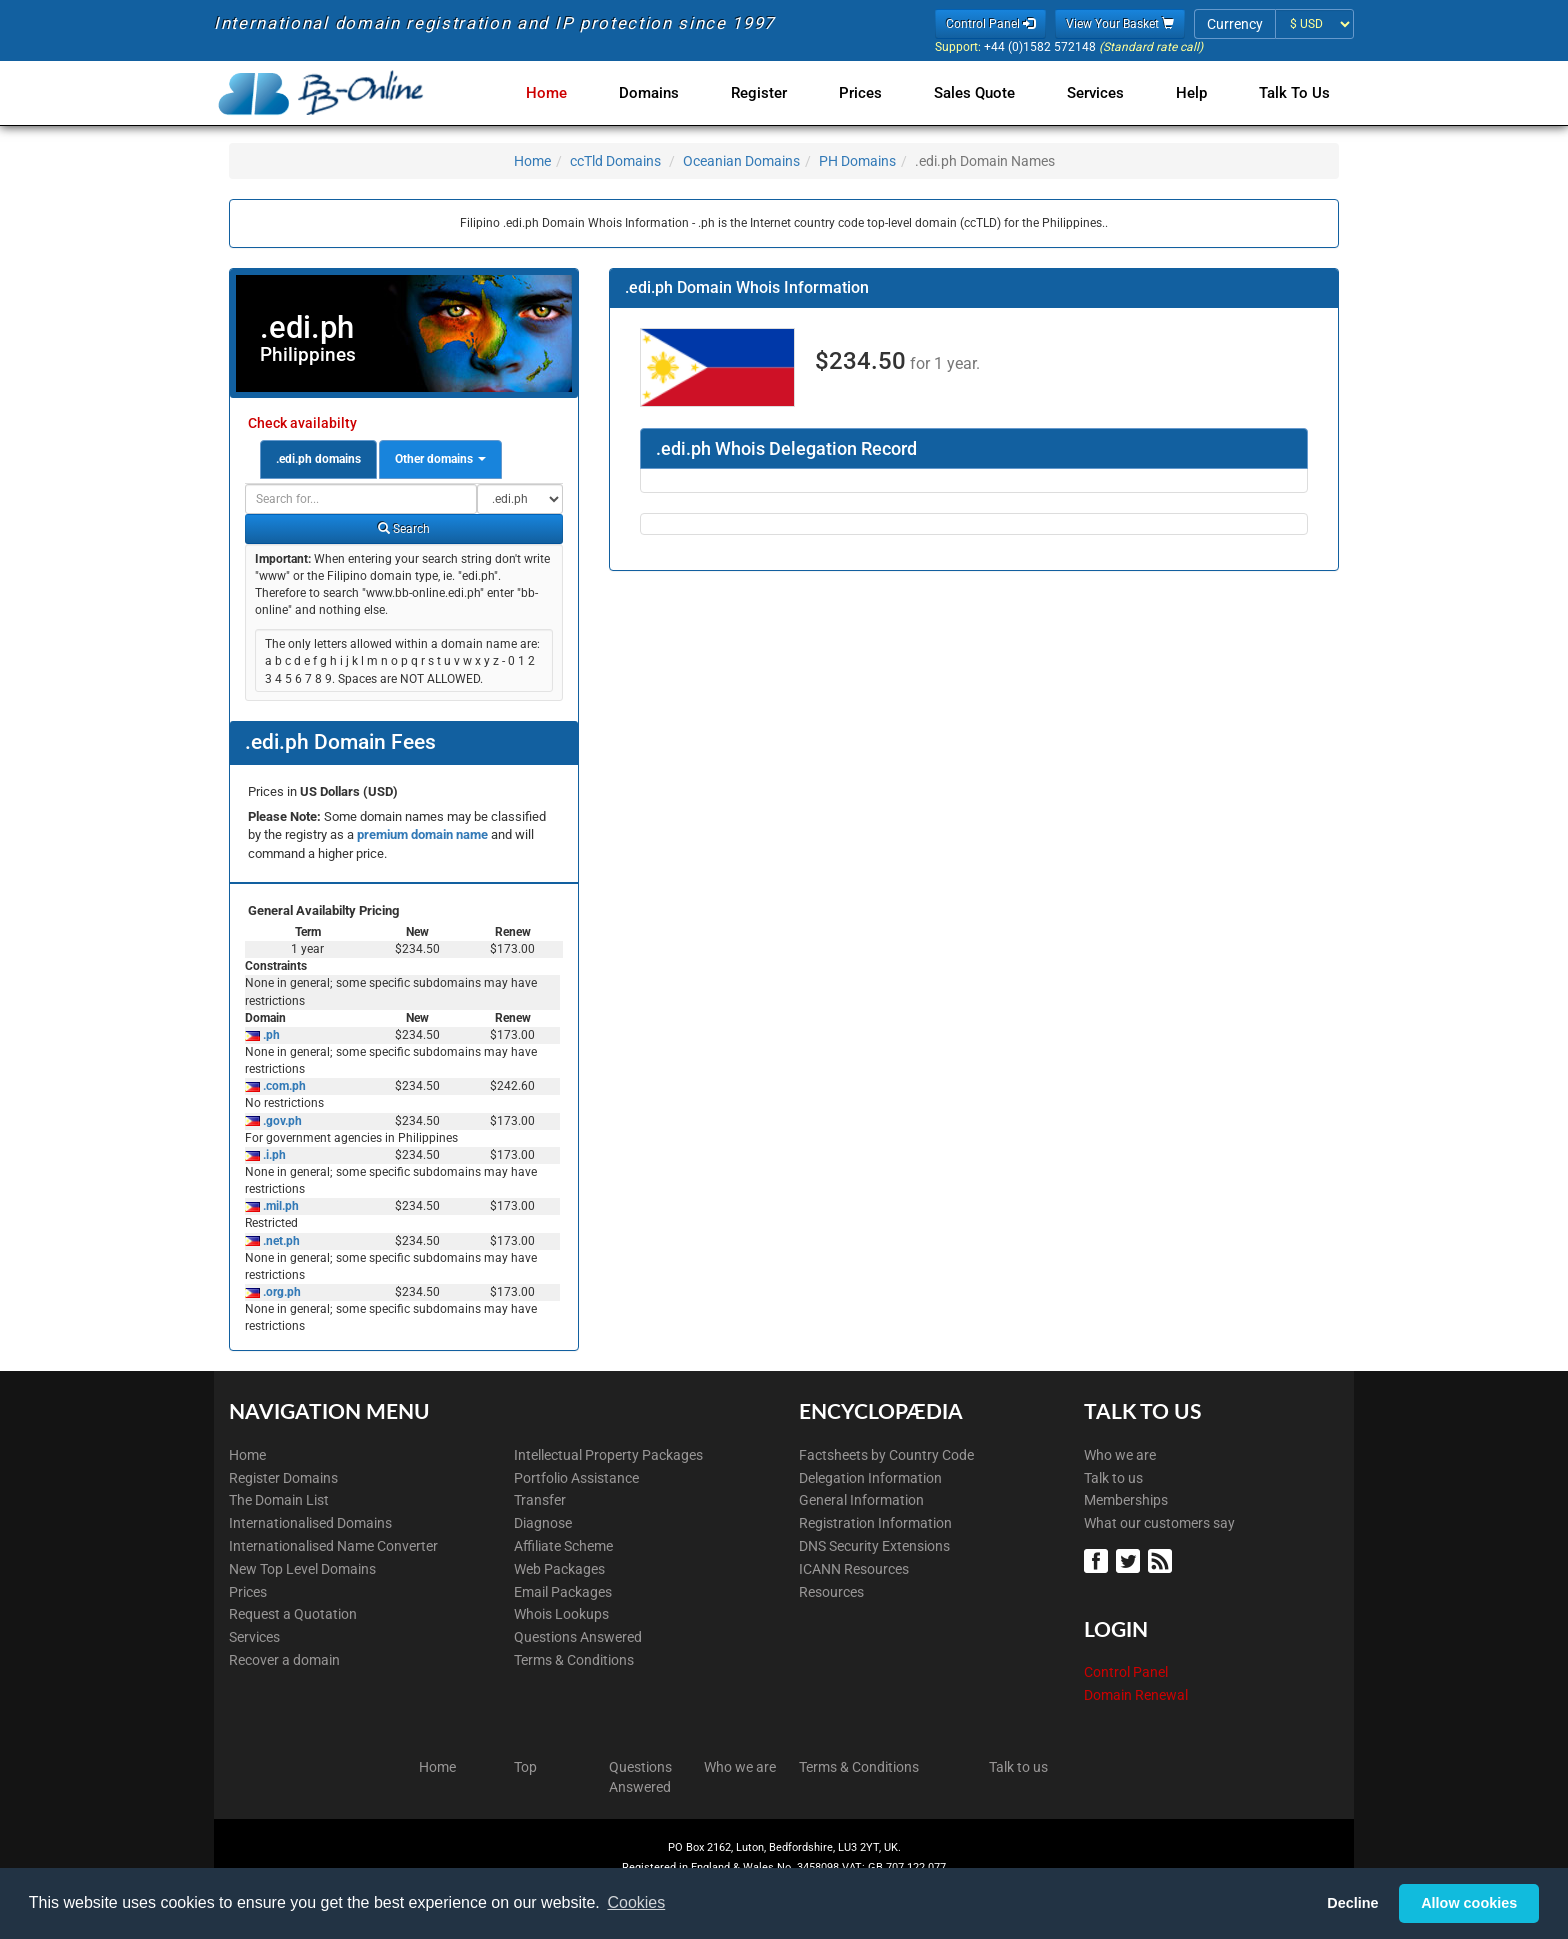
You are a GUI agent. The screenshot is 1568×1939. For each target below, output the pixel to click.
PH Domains (857, 161)
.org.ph (280, 1292)
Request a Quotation (293, 1614)
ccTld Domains (615, 161)
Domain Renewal (1136, 1695)
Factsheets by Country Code (886, 1455)
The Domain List (279, 1500)
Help (1195, 93)
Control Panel (1126, 1672)
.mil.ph (279, 1206)
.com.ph (283, 1086)
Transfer (540, 1500)
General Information (861, 1500)
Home (574, 93)
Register (779, 93)
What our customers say (1159, 1523)
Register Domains (283, 1478)
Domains (673, 93)
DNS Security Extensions (874, 1546)
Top (525, 1767)
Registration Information (875, 1523)
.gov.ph (281, 1121)
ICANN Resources (854, 1569)
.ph (270, 1035)
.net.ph (280, 1241)
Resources (831, 1592)
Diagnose (543, 1523)
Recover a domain (284, 1660)
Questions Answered (578, 1637)
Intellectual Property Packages (608, 1455)
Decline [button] (1352, 1903)
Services (1103, 93)
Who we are (1120, 1455)
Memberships (1126, 1500)
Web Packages (559, 1569)
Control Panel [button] (990, 24)
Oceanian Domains (741, 161)
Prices (876, 93)
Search (404, 529)
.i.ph (273, 1155)
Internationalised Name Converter (333, 1546)
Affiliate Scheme (563, 1546)
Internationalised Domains (310, 1523)
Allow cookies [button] (1469, 1903)
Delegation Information (870, 1478)
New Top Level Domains (302, 1569)
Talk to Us (1294, 93)
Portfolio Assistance (576, 1478)
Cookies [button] (636, 1902)
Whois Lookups (561, 1614)
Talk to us (1113, 1478)
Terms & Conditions (574, 1660)
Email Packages (563, 1592)
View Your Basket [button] (1120, 24)
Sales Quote (986, 93)
